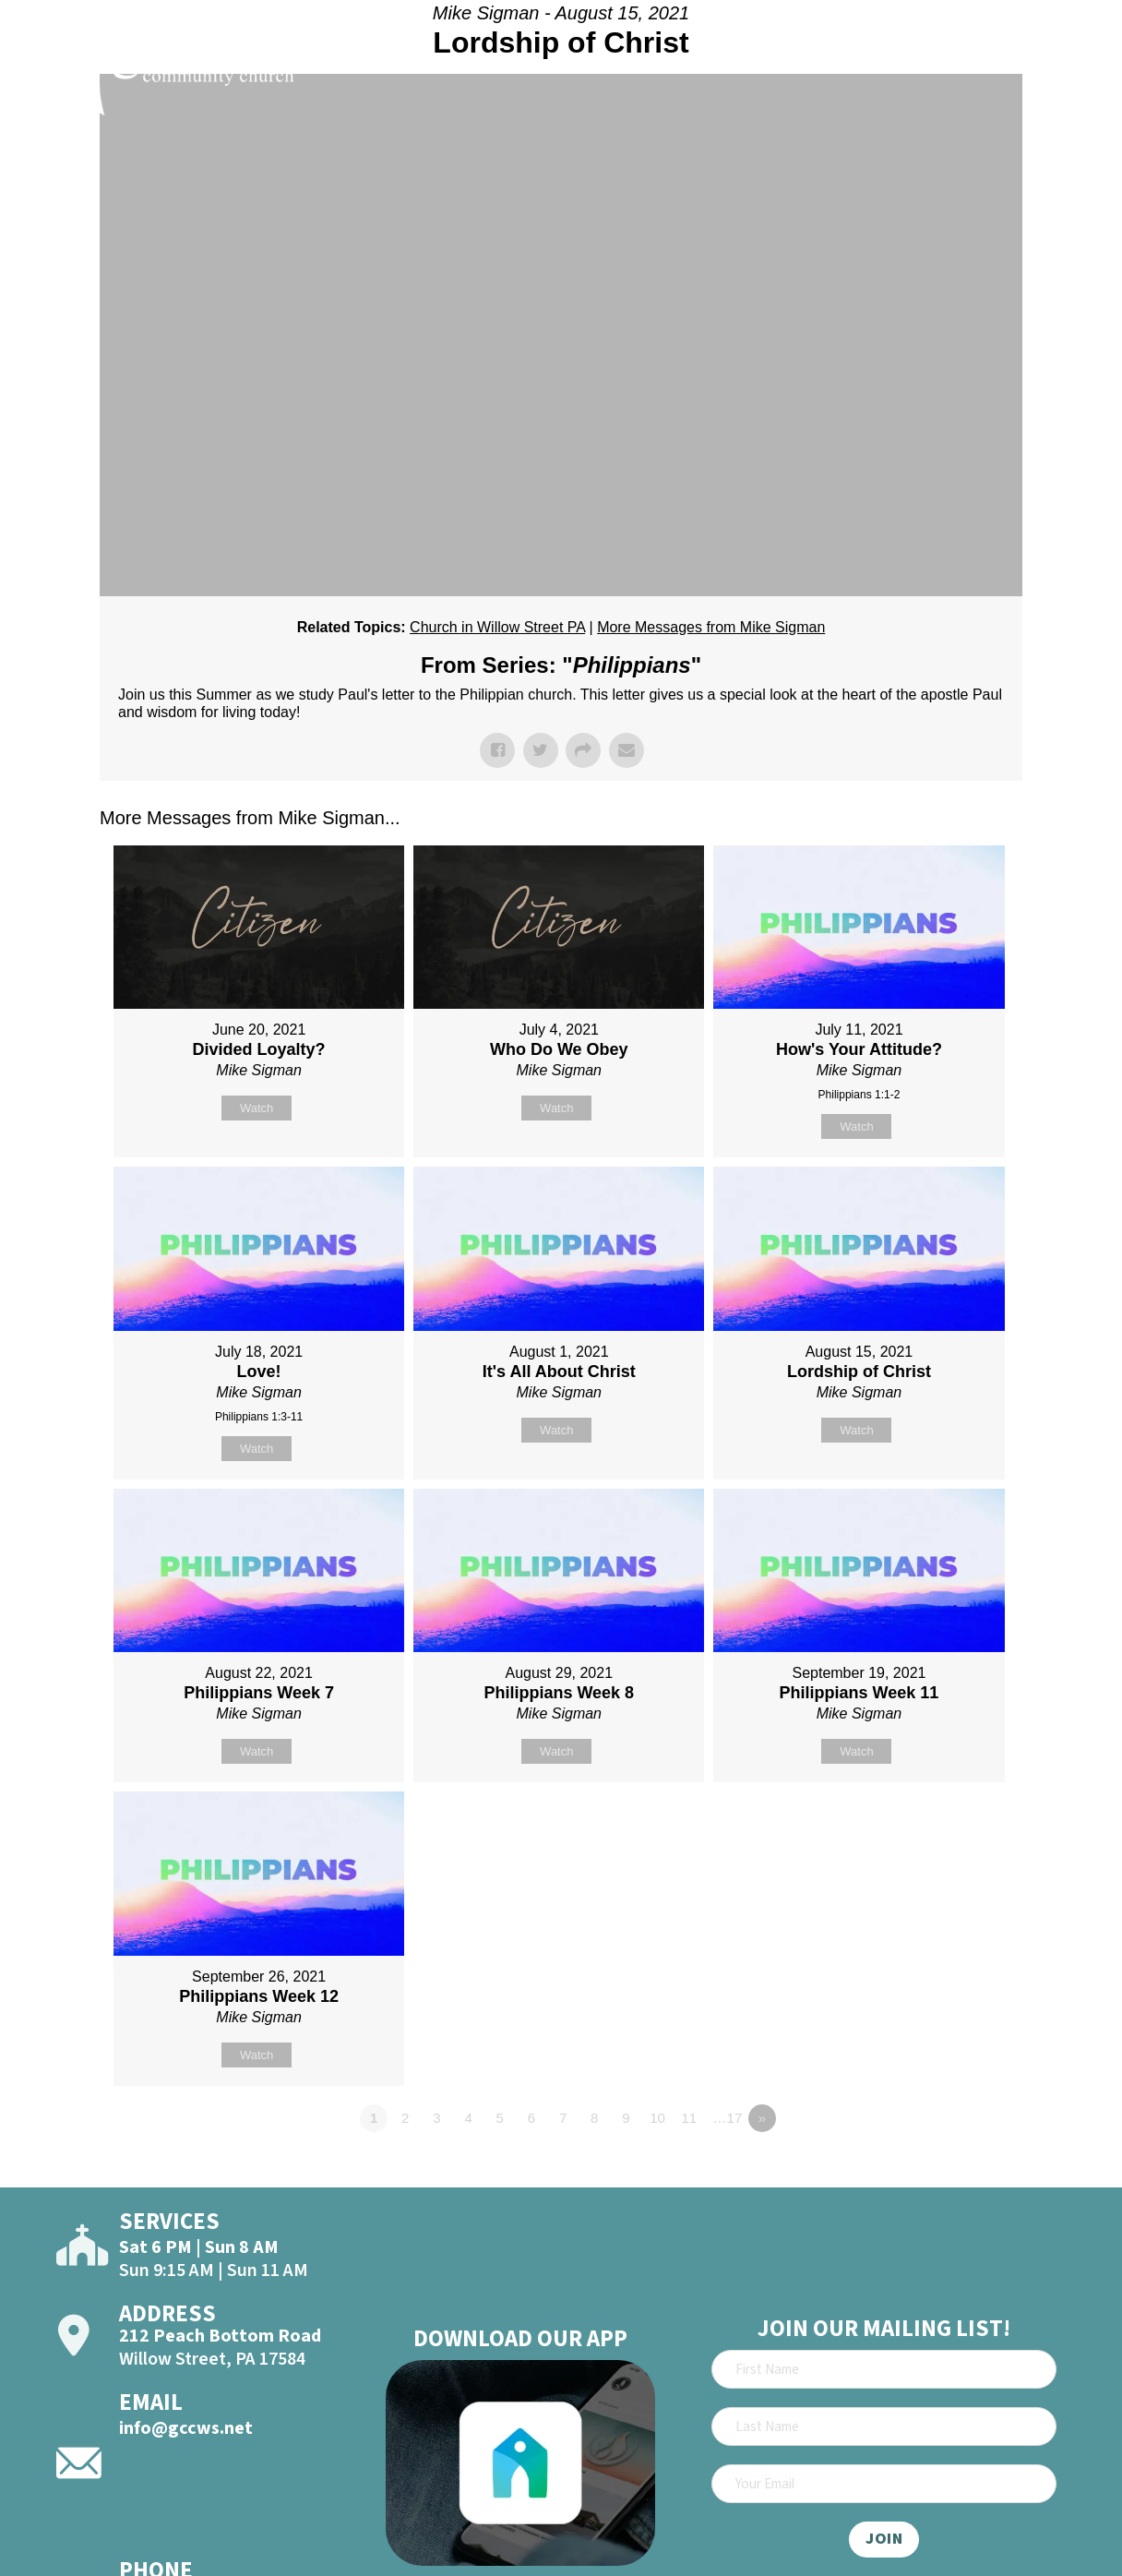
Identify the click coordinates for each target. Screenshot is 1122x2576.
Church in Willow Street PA (497, 627)
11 (689, 2118)
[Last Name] (883, 2426)
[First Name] (883, 2369)
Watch (256, 1108)
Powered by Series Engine (954, 2169)
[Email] (883, 2483)
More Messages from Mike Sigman (711, 627)
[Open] (1075, 66)
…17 (728, 2118)
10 (657, 2118)
